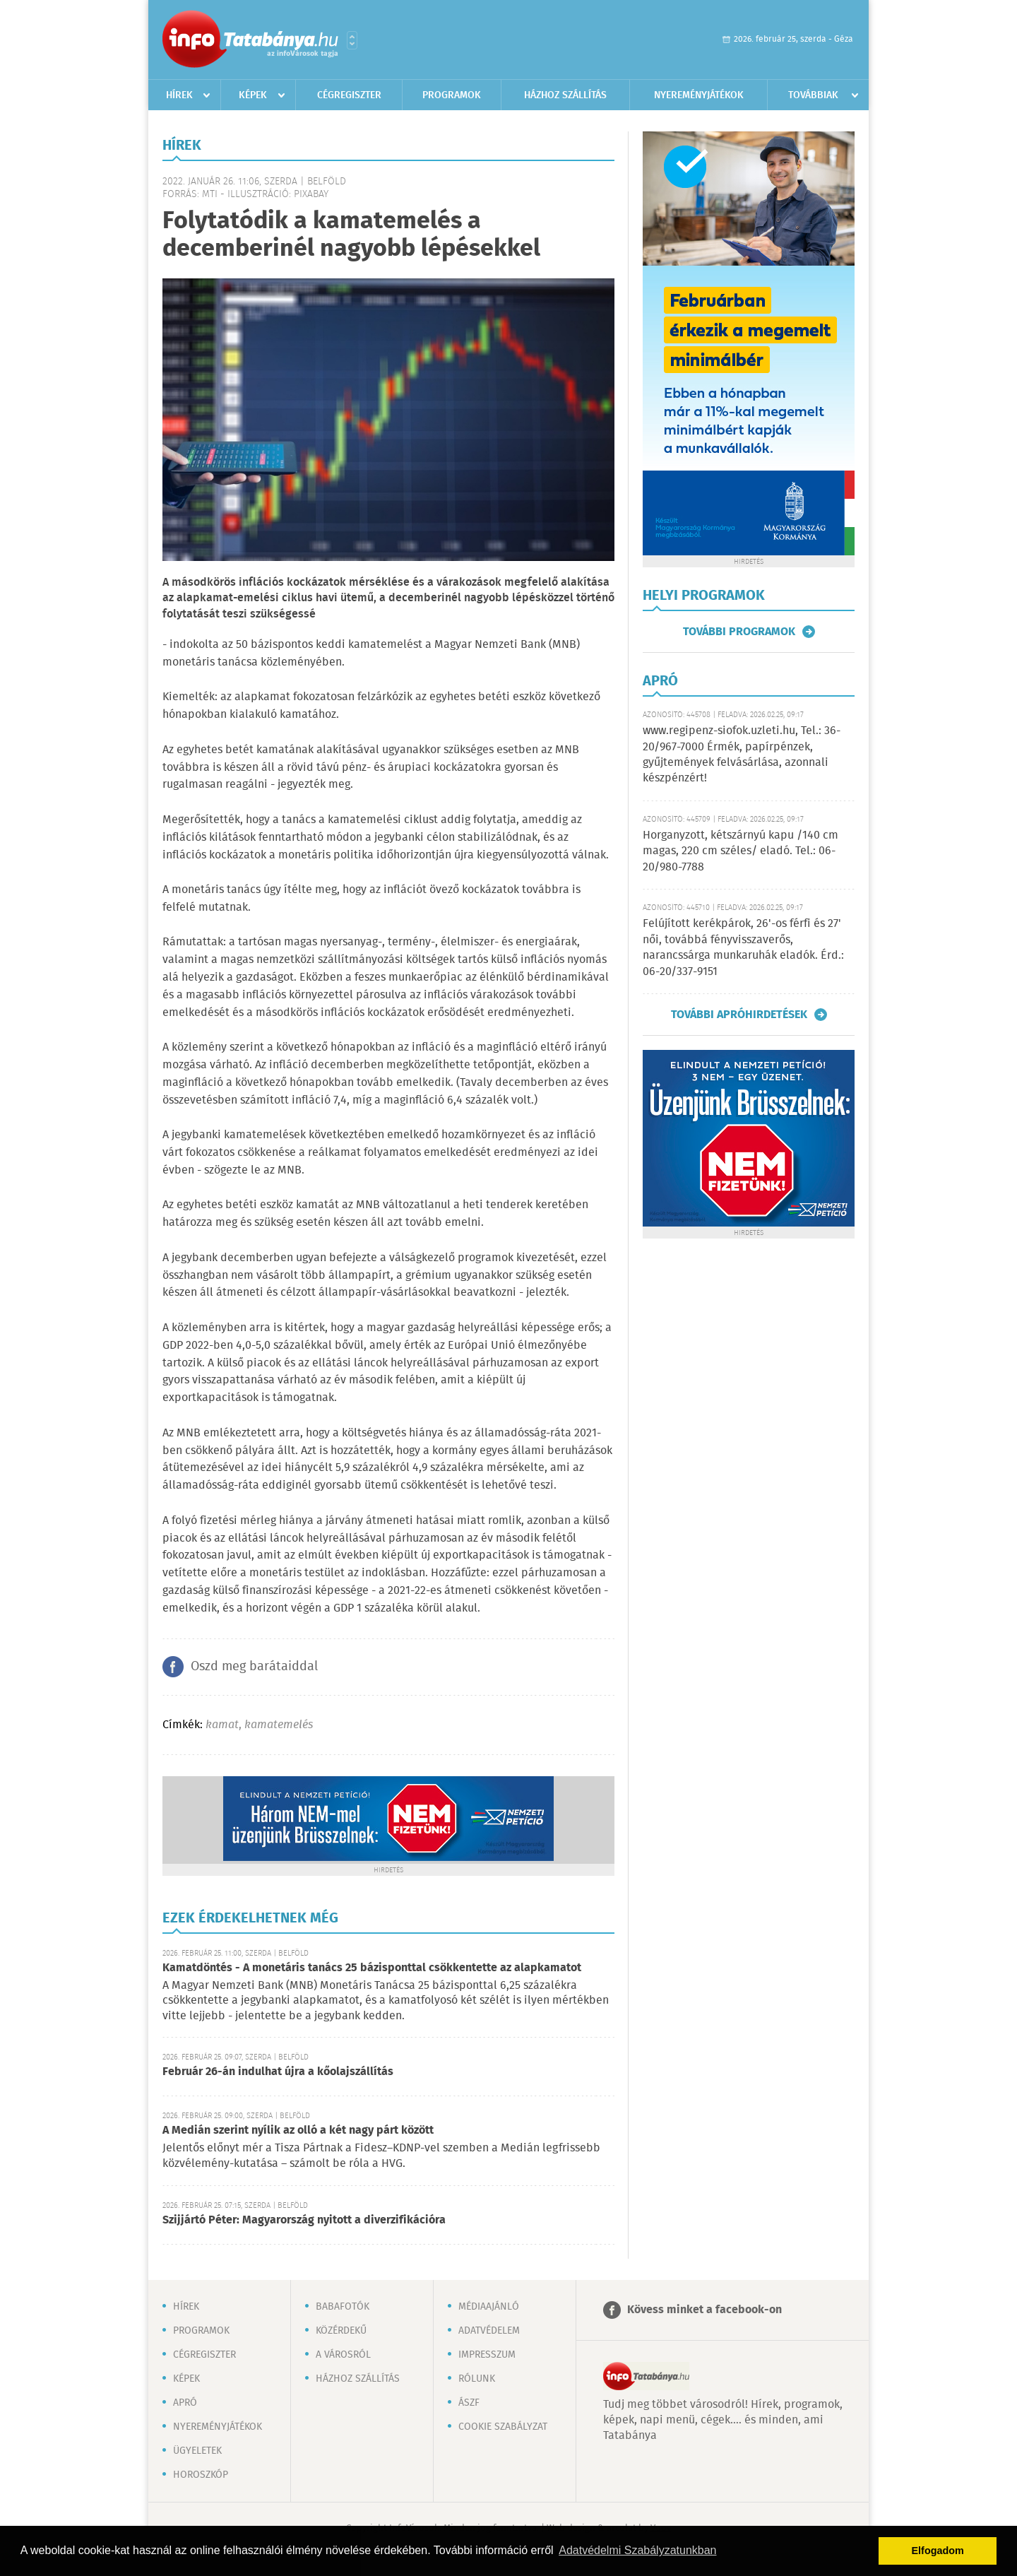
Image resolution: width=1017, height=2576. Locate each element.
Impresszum (487, 2355)
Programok (451, 95)
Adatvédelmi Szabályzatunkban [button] (637, 2550)
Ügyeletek (197, 2451)
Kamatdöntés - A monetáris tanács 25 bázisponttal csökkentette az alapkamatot (371, 1968)
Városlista (352, 40)
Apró (185, 2403)
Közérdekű (341, 2331)
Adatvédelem (489, 2331)
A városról (343, 2355)
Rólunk (476, 2379)
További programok (739, 631)
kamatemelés (278, 1725)
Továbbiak (813, 95)
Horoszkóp (200, 2475)
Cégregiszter (349, 95)
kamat (222, 1725)
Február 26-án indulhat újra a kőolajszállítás (277, 2072)
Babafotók (342, 2307)
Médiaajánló (488, 2307)
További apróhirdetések (739, 1014)
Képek (253, 95)
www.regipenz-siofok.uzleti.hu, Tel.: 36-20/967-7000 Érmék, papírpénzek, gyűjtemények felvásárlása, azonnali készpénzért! (741, 754)
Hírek (179, 95)
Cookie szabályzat (502, 2427)
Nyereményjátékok (699, 95)
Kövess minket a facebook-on (704, 2310)
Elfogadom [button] (938, 2550)
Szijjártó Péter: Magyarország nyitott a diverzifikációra (304, 2220)
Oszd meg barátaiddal (254, 1667)
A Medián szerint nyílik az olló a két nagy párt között (298, 2130)
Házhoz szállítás (565, 95)
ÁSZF (469, 2403)
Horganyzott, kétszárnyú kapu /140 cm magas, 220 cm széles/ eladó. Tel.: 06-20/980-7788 (740, 851)
